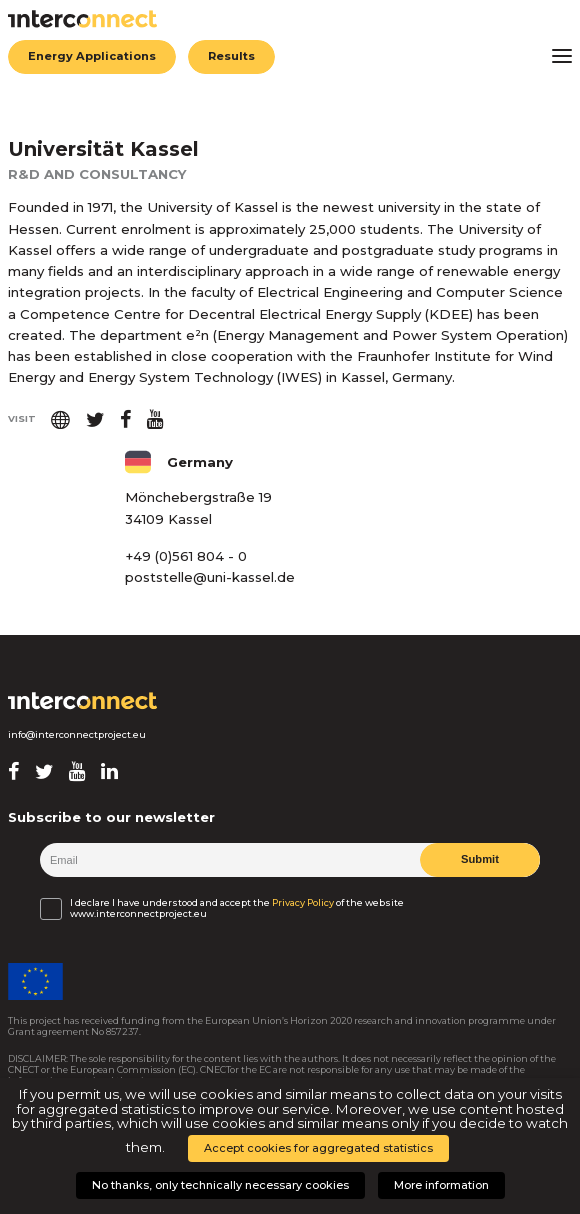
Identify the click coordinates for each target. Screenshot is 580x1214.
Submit (480, 860)
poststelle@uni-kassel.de (210, 577)
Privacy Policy (303, 902)
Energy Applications (92, 57)
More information (441, 1185)
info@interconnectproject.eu (77, 734)
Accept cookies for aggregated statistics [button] (318, 1148)
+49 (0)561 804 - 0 (186, 556)
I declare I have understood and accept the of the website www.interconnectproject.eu (237, 908)
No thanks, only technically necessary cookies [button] (220, 1185)
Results (232, 57)
